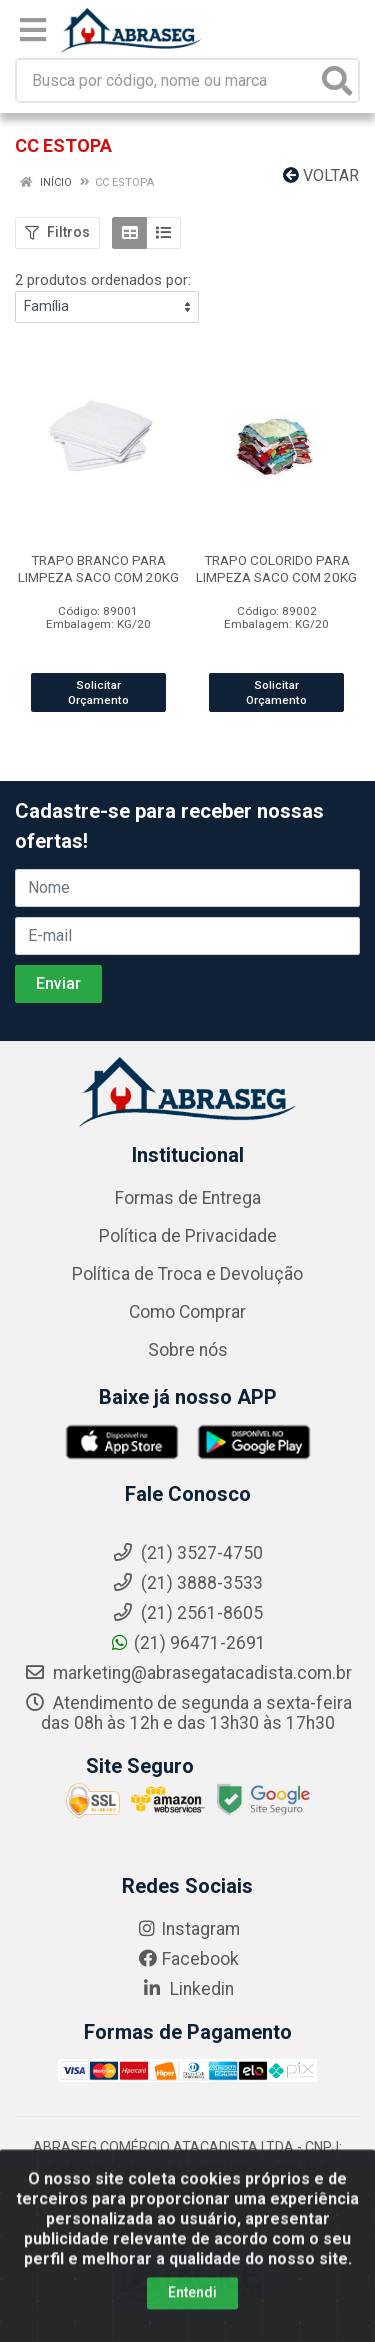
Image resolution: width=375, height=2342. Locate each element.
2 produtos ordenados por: (103, 280)
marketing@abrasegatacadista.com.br (188, 1673)
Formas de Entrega (188, 1198)
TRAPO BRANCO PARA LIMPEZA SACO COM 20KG (98, 568)
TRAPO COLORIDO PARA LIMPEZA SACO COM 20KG (276, 568)
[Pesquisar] (337, 80)
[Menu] (33, 30)
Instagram (188, 1929)
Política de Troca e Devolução (187, 1274)
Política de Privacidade (188, 1236)
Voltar (321, 175)
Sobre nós (188, 1350)
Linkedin (187, 1989)
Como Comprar (187, 1312)
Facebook (188, 1959)
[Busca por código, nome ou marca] (167, 80)
